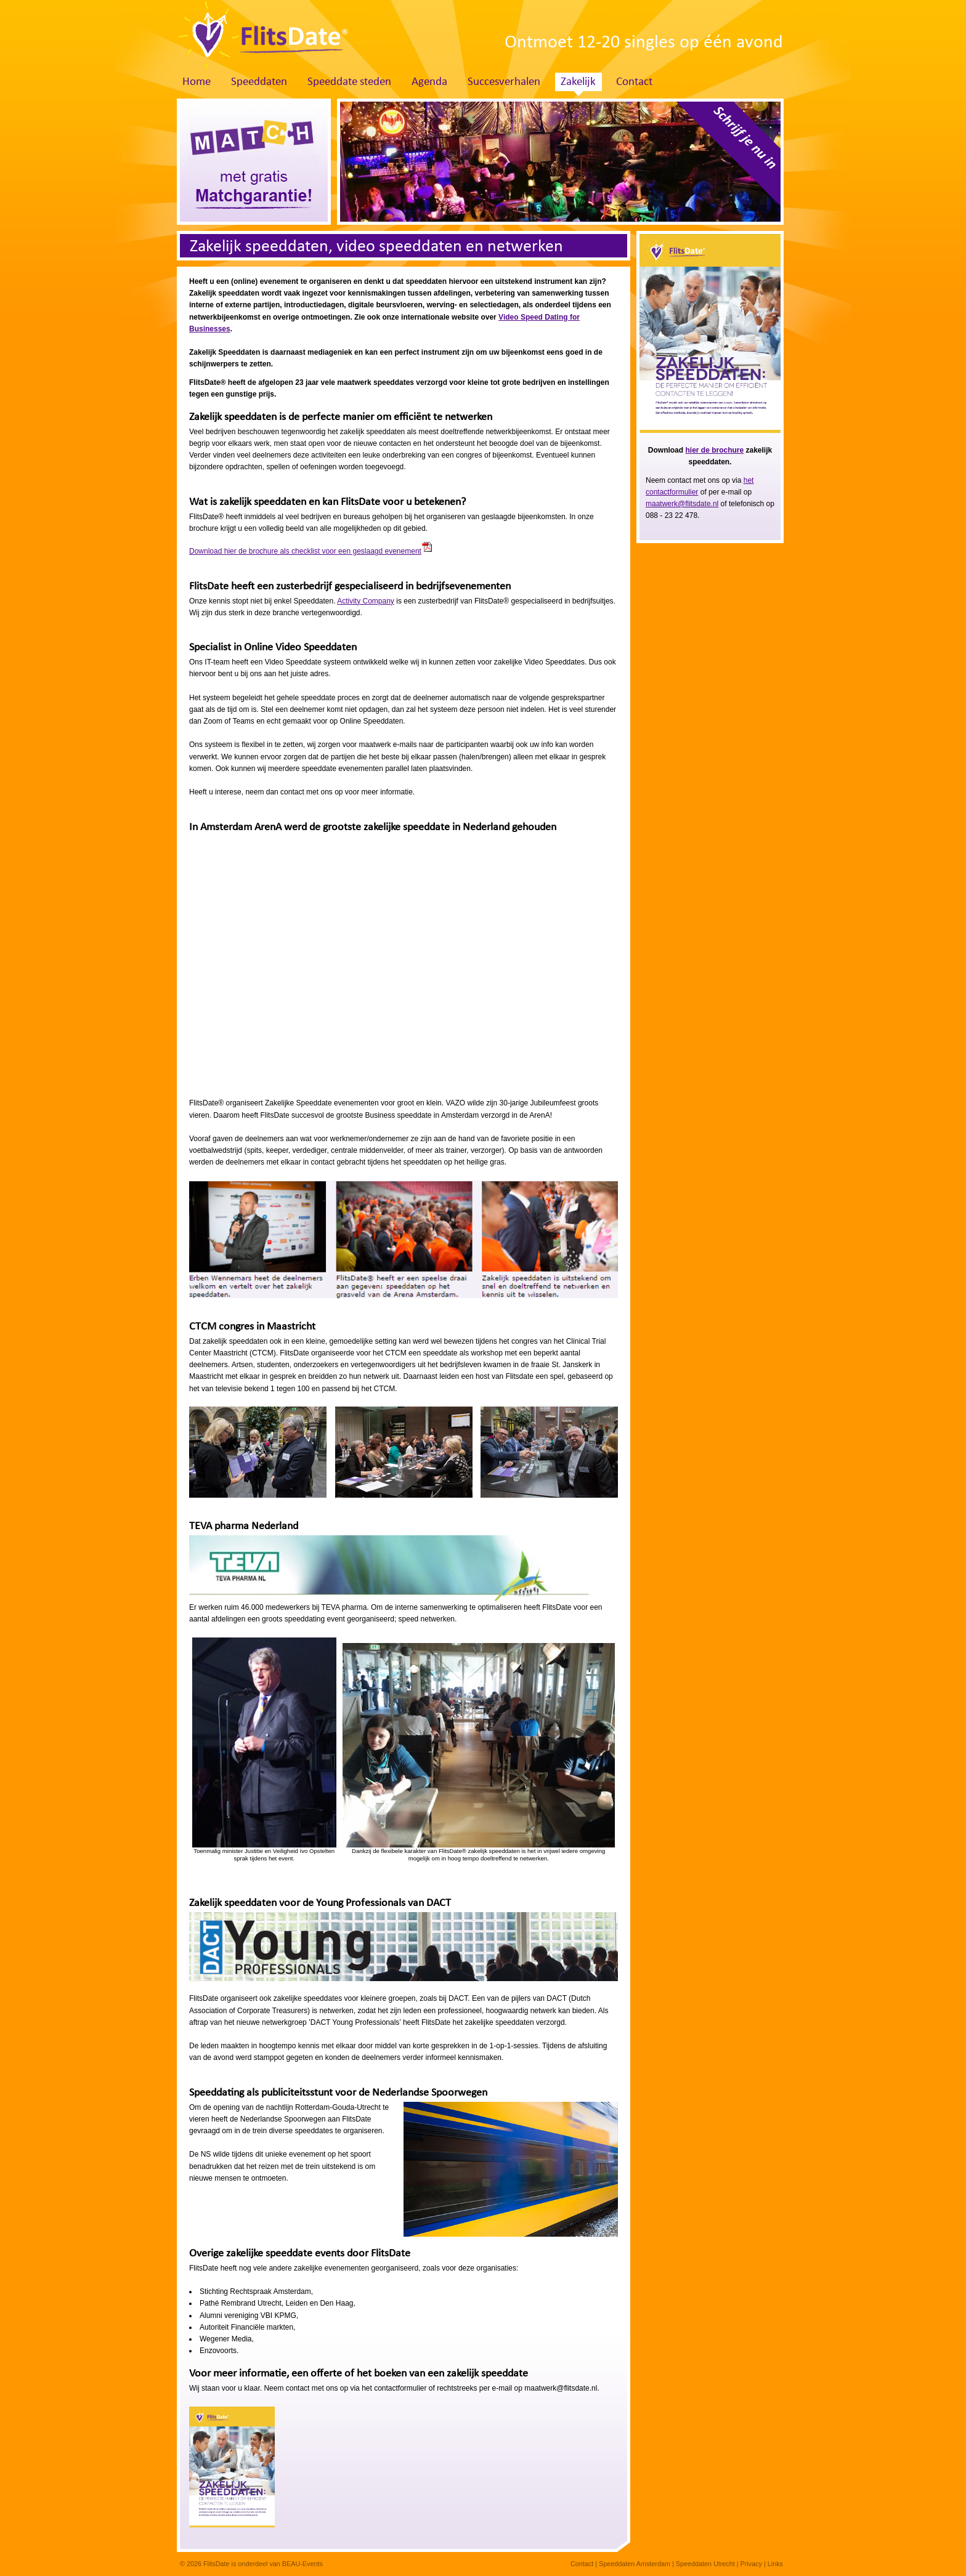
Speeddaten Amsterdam (634, 2563)
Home (196, 82)
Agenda (429, 82)
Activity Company (365, 601)
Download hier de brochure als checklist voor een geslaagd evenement (305, 551)
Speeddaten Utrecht (705, 2563)
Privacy (751, 2563)
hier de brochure (714, 450)
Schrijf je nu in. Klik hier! (723, 158)
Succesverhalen (504, 82)
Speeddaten (259, 82)
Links (775, 2563)
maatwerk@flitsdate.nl (682, 503)
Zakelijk (578, 82)
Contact (634, 82)
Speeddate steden (349, 82)
